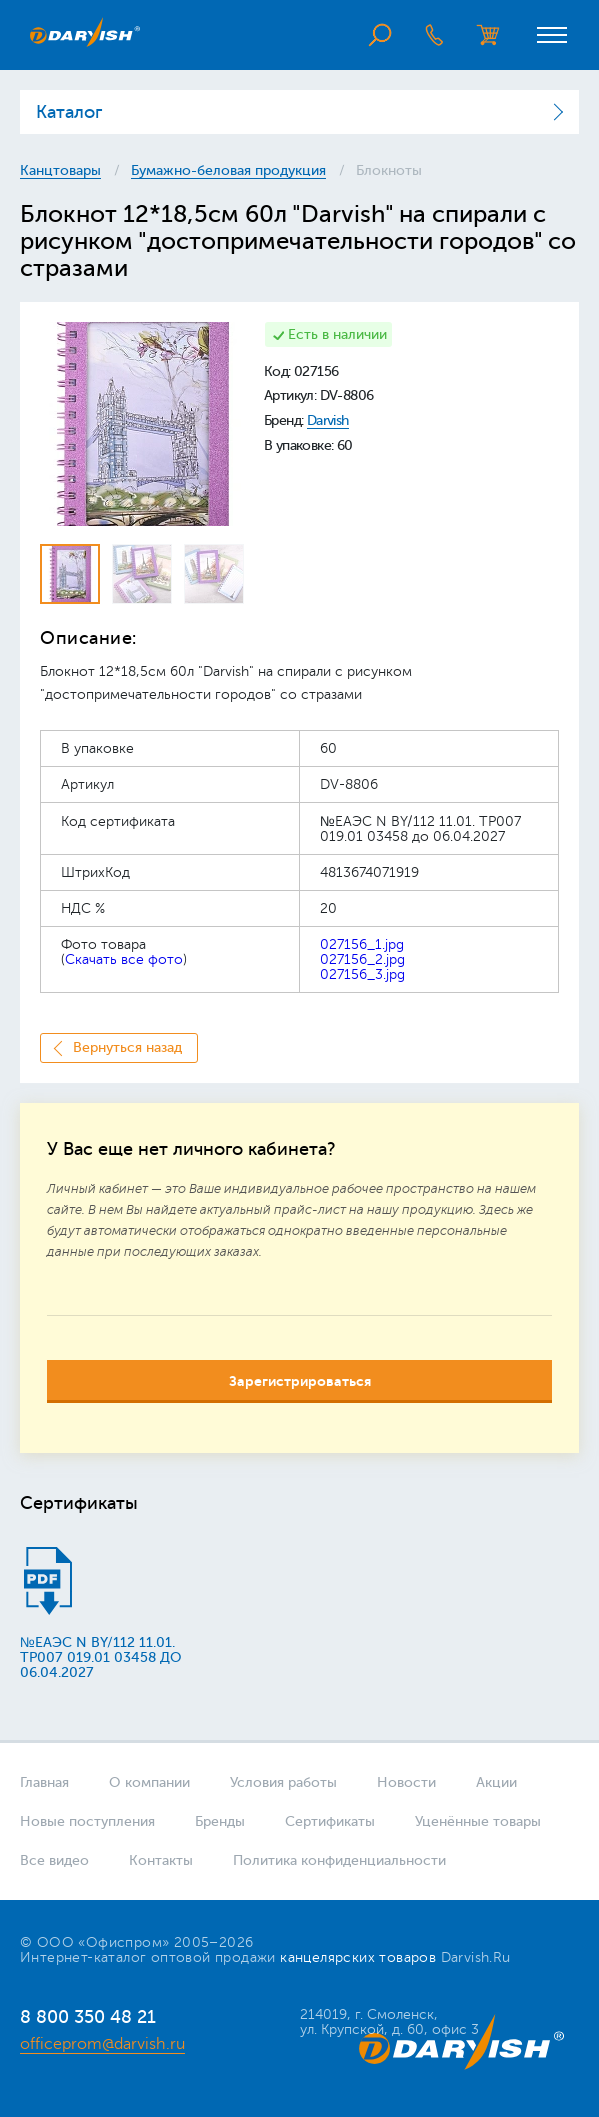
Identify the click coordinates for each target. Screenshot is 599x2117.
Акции (496, 1782)
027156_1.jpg (362, 944)
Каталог (69, 112)
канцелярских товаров (358, 1957)
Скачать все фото (124, 959)
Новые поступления (87, 1821)
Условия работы (283, 1782)
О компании (149, 1782)
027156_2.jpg (362, 959)
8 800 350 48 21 (88, 2017)
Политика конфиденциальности (339, 1860)
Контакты (161, 1860)
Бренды (220, 1821)
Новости (406, 1782)
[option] (142, 424)
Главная (44, 1782)
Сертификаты (330, 1821)
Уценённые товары (478, 1821)
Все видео (54, 1860)
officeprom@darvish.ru (102, 2044)
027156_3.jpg (362, 974)
